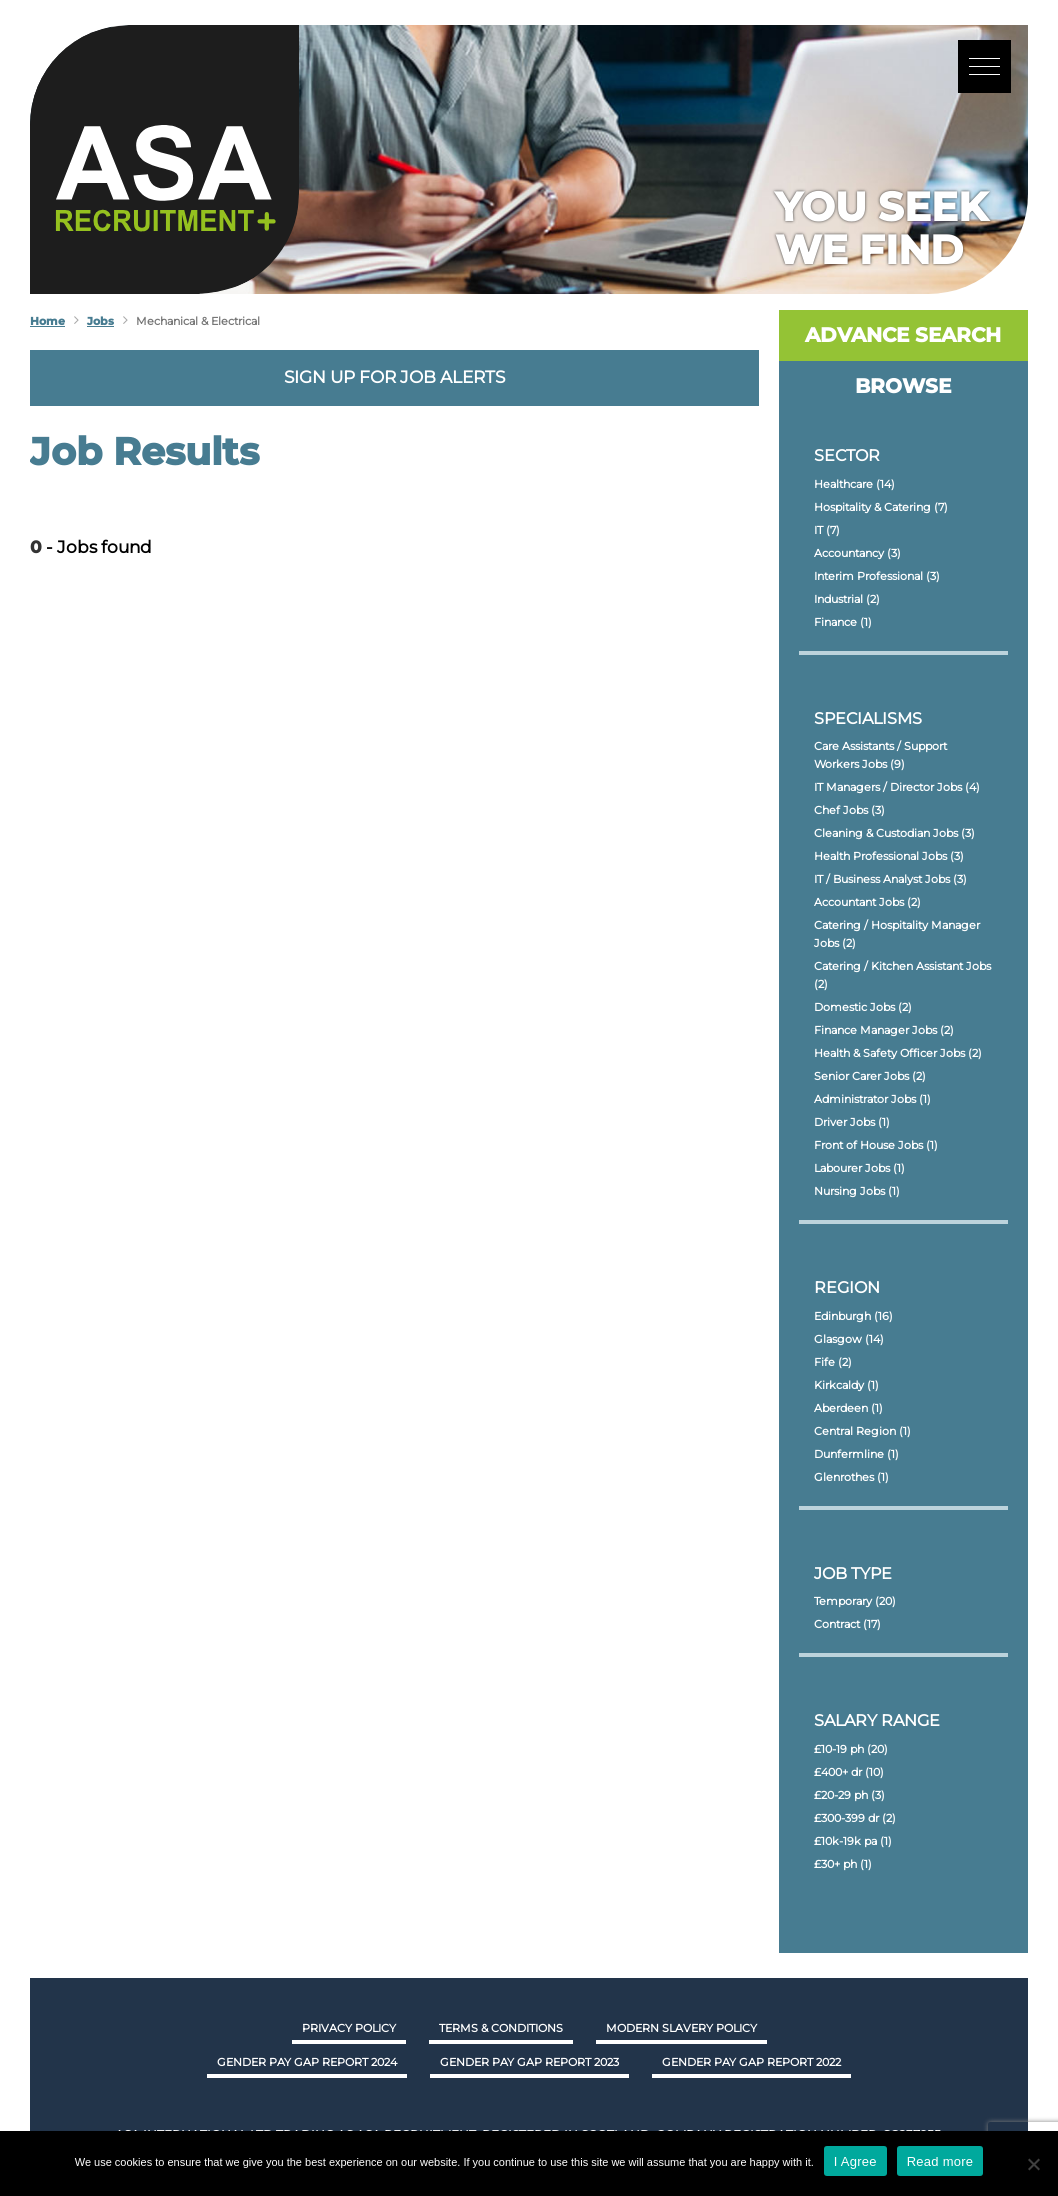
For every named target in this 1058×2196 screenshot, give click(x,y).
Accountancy (857, 553)
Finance (843, 622)
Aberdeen (848, 1408)
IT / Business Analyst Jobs (890, 879)
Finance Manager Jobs (884, 1030)
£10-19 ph (851, 1749)
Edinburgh (853, 1316)
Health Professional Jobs (889, 856)
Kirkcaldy (846, 1385)
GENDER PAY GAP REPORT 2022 (751, 2062)
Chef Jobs (849, 810)
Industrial (847, 599)
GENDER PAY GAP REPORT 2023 (529, 2062)
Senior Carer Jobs (870, 1076)
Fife (833, 1362)
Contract (847, 1624)
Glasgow (849, 1339)
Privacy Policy (349, 2028)
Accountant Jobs (867, 902)
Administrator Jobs (872, 1099)
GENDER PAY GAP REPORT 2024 (307, 2062)
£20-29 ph (849, 1795)
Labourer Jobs (859, 1168)
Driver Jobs (852, 1122)
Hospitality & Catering (881, 507)
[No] (1033, 2164)
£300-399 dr (855, 1818)
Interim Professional (877, 576)
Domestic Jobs (863, 1007)
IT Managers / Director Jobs (897, 787)
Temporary (855, 1601)
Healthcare (854, 484)
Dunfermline (856, 1454)
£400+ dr (849, 1772)
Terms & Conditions (501, 2028)
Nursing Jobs (857, 1191)
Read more (940, 2161)
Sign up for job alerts (394, 377)
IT (827, 530)
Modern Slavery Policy (681, 2028)
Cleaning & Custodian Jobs (894, 833)
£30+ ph (843, 1864)
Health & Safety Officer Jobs (898, 1053)
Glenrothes (851, 1477)
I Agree (855, 2161)
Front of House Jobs (876, 1145)
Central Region (862, 1431)
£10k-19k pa (853, 1841)
